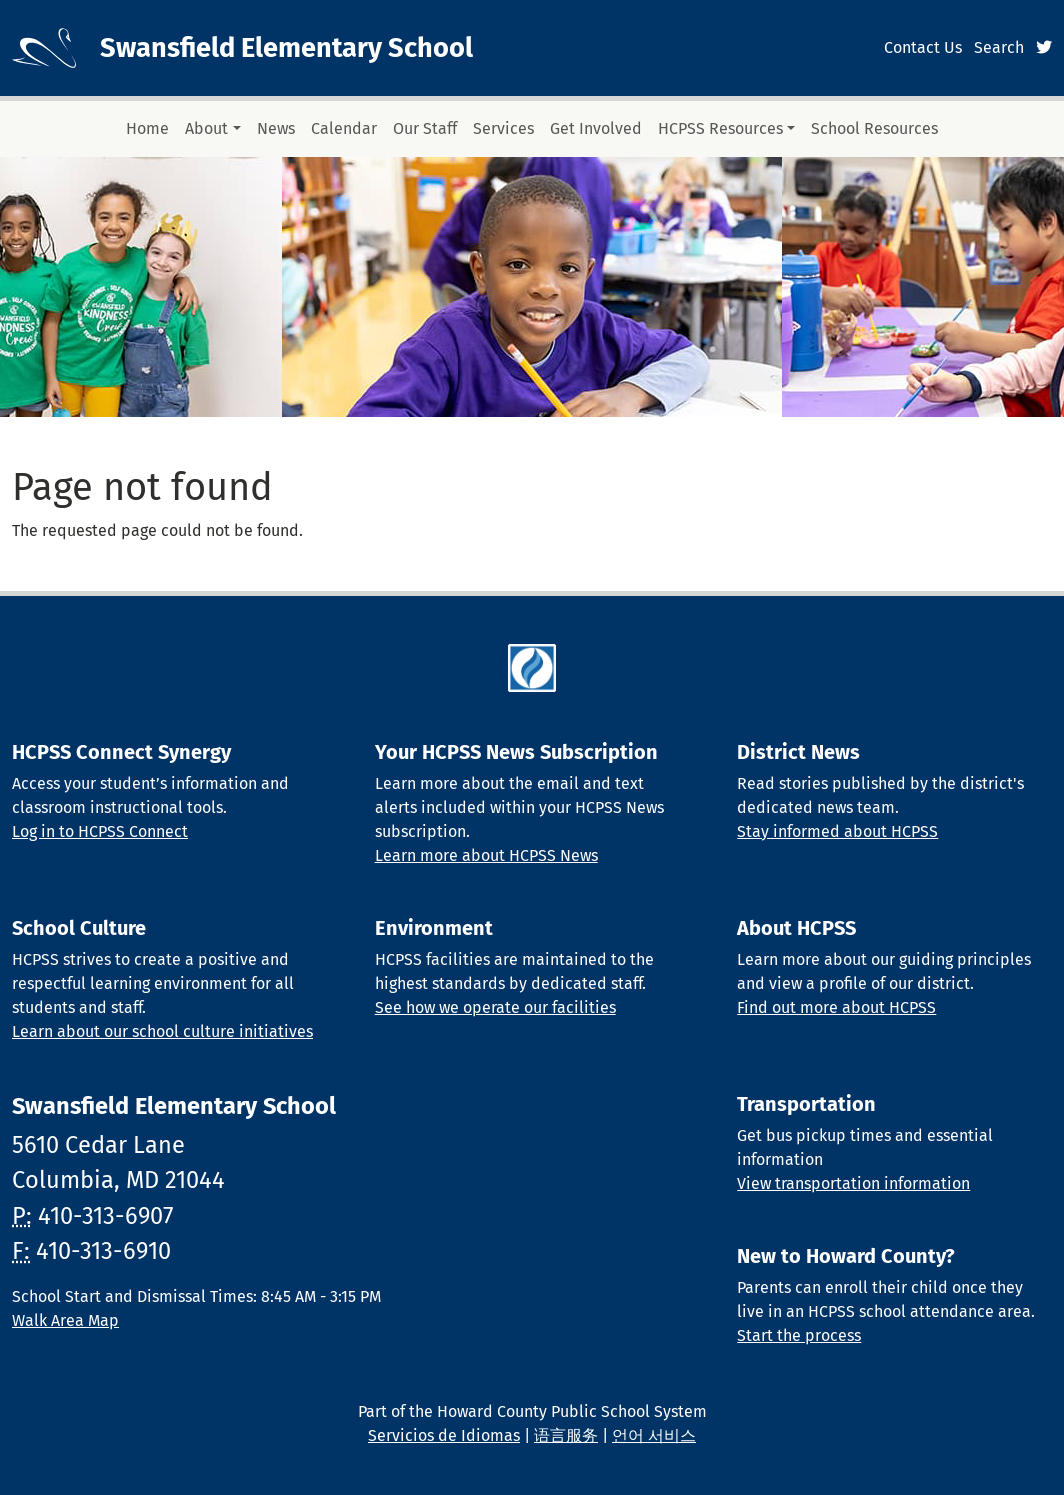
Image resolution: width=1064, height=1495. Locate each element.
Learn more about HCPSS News (486, 855)
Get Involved (596, 128)
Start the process (799, 1335)
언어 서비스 (654, 1435)
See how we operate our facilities (495, 1007)
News (276, 128)
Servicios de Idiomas (444, 1435)
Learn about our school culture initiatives (162, 1031)
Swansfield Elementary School (286, 48)
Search (999, 47)
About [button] (206, 128)
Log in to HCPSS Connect (100, 831)
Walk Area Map (65, 1320)
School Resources (874, 128)
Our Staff (425, 128)
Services (503, 128)
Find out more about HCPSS (836, 1007)
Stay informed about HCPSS (837, 831)
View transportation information (853, 1183)
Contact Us (923, 47)
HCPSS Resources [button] (720, 128)
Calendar (344, 128)
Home (147, 128)
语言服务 (566, 1435)
